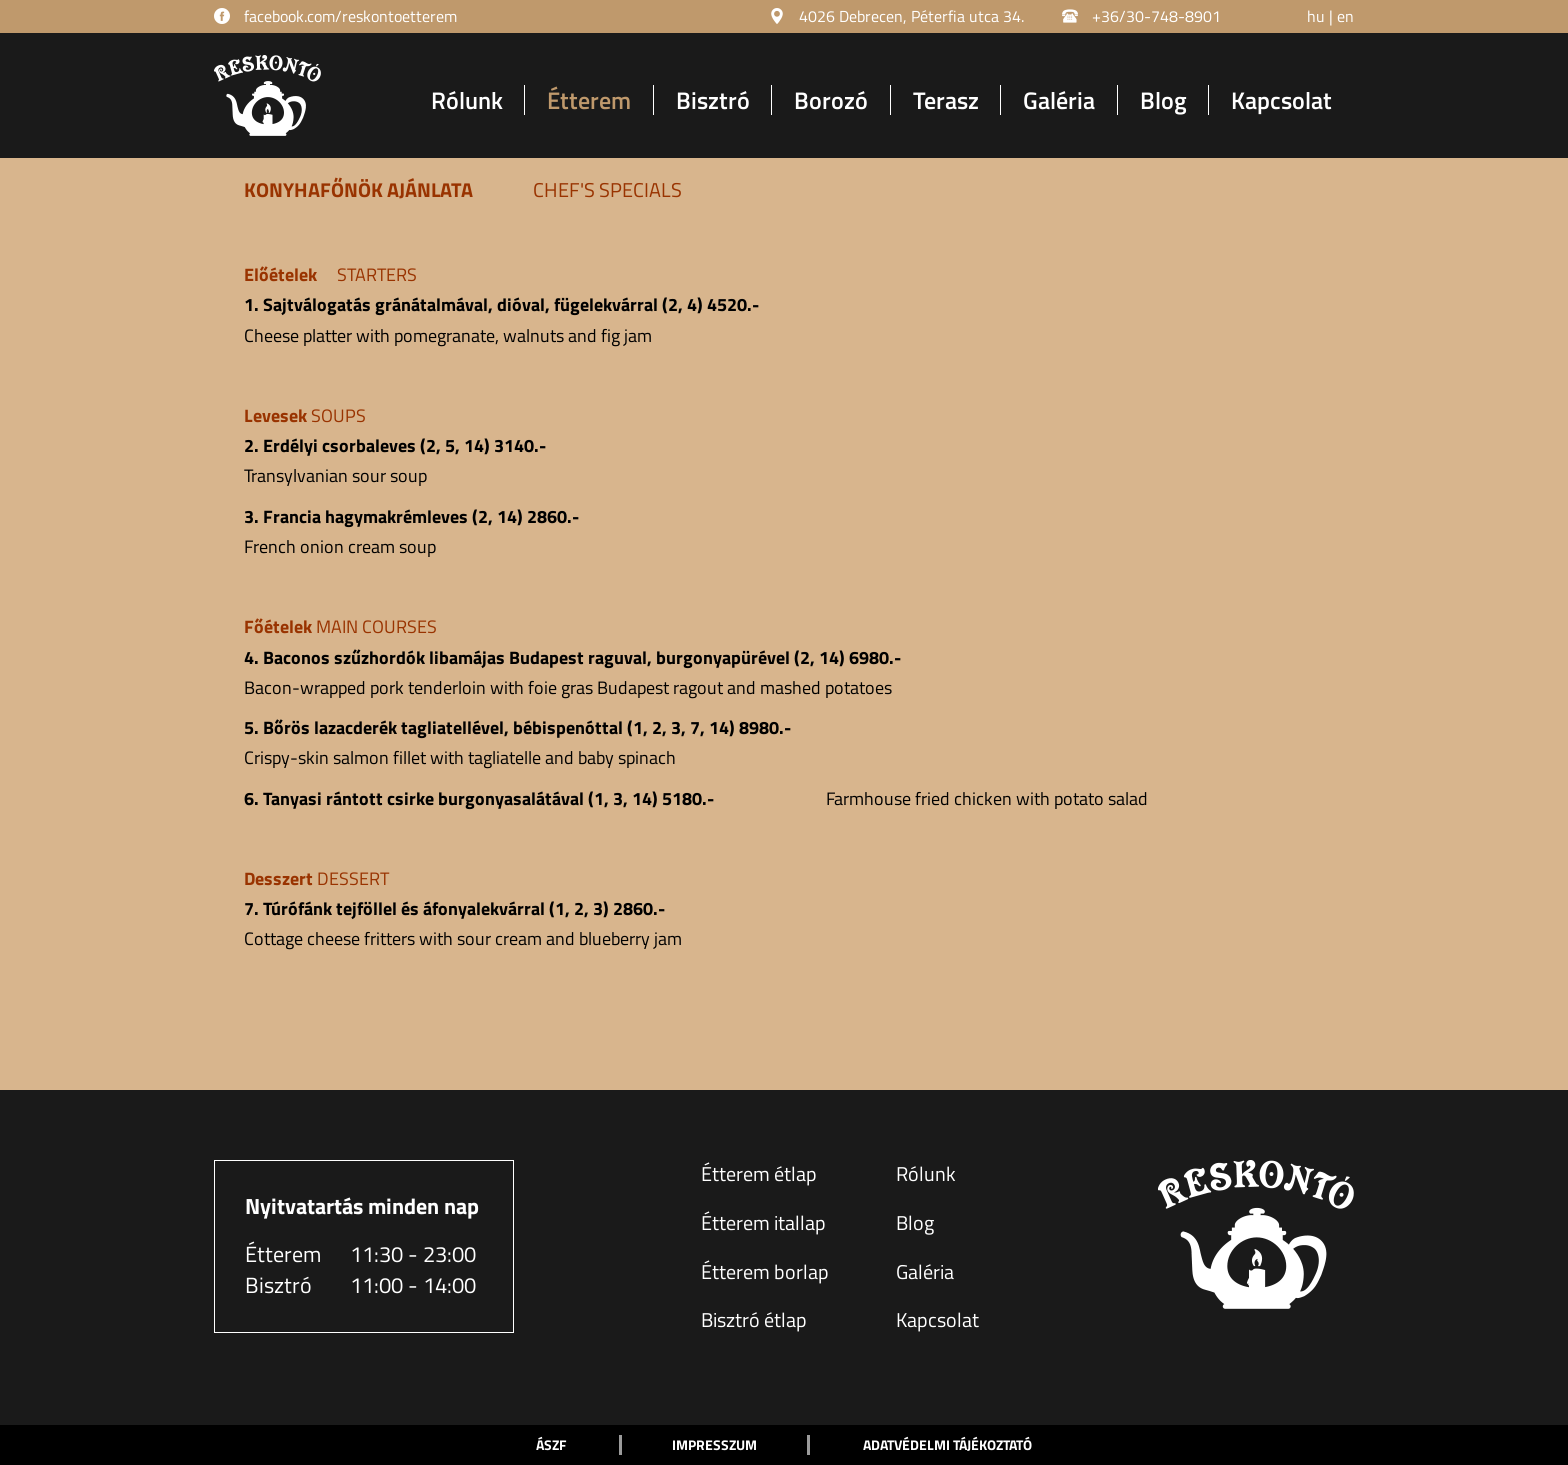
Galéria (1059, 100)
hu (1316, 16)
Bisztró (713, 100)
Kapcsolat (1281, 100)
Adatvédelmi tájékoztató (947, 1444)
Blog (1163, 100)
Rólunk (467, 100)
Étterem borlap (765, 1271)
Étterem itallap (763, 1222)
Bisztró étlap (754, 1319)
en (1345, 16)
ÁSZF (551, 1444)
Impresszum (714, 1444)
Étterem (589, 100)
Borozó (831, 100)
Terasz (946, 100)
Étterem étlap (759, 1173)
